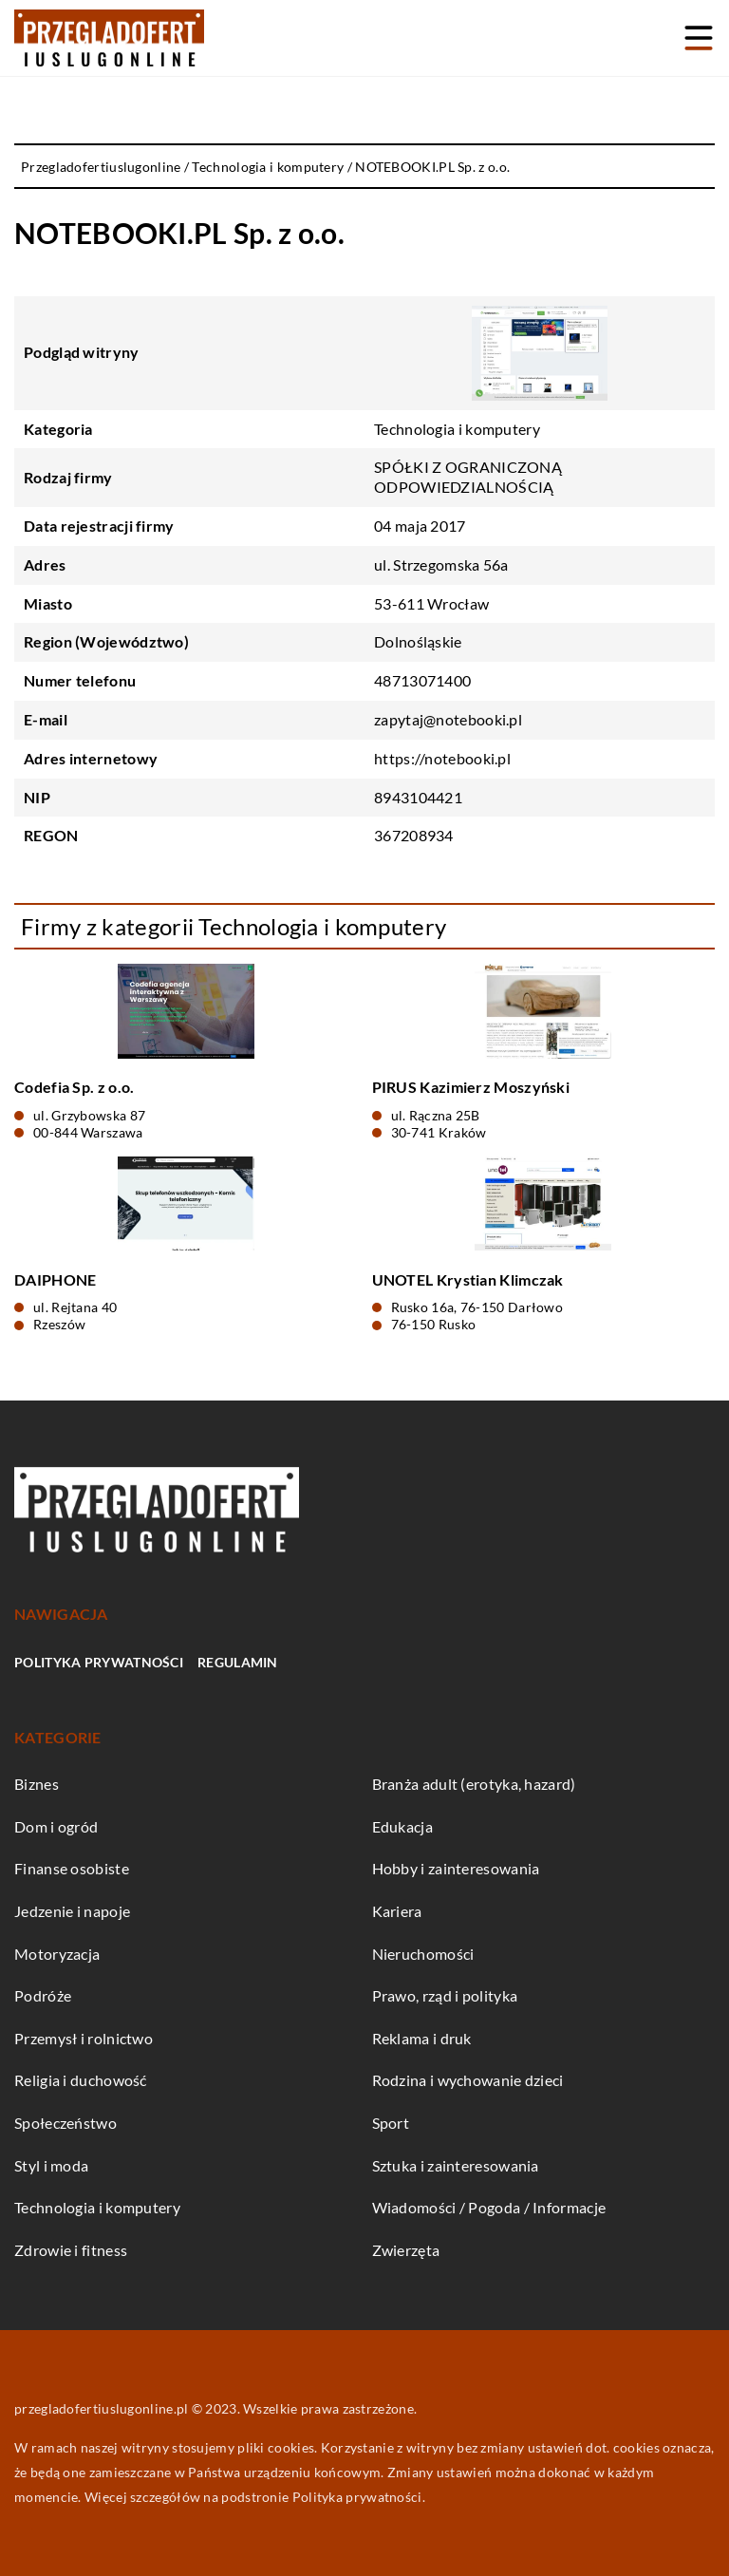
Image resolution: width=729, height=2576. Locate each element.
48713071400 (422, 680)
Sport (391, 2123)
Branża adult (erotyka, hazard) (474, 1784)
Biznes (36, 1784)
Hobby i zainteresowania (456, 1868)
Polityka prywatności (98, 1662)
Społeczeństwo (65, 2123)
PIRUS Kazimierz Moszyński (471, 1087)
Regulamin (237, 1662)
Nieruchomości (423, 1954)
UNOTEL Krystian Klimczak (468, 1279)
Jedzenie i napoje (72, 1911)
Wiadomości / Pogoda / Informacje (489, 2207)
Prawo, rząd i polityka (445, 1995)
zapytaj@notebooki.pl (448, 719)
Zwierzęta (406, 2250)
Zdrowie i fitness (70, 2250)
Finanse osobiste (71, 1868)
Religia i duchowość (80, 2080)
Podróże (42, 1995)
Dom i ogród (56, 1826)
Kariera (397, 1911)
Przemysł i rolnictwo (83, 2038)
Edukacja (402, 1826)
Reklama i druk (422, 2038)
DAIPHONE (55, 1279)
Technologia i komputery (457, 429)
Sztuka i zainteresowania (455, 2165)
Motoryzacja (57, 1954)
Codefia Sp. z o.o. (74, 1087)
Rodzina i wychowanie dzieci (468, 2080)
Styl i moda (51, 2165)
